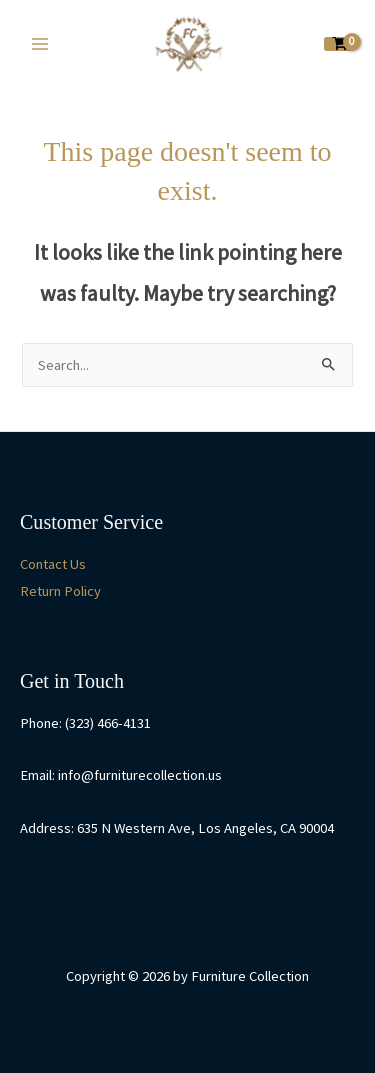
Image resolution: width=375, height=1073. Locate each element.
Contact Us (53, 564)
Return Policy (60, 591)
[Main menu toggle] (40, 44)
